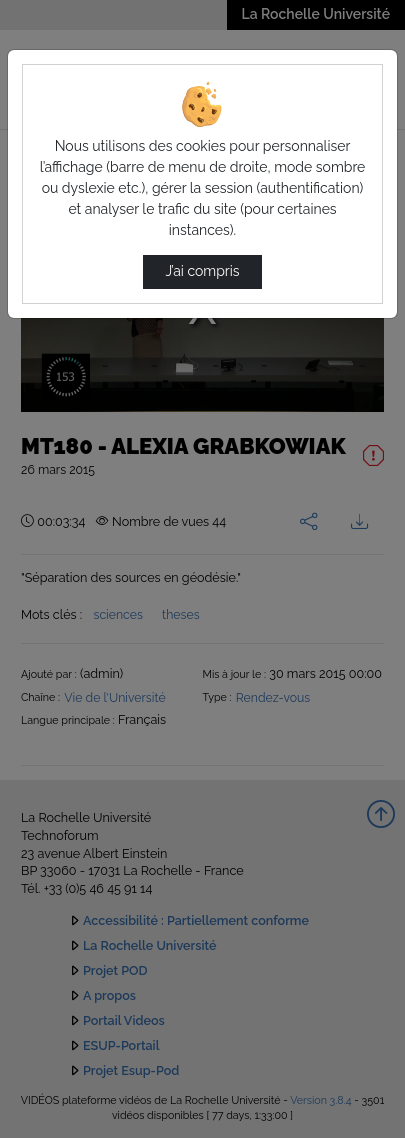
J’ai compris (202, 271)
